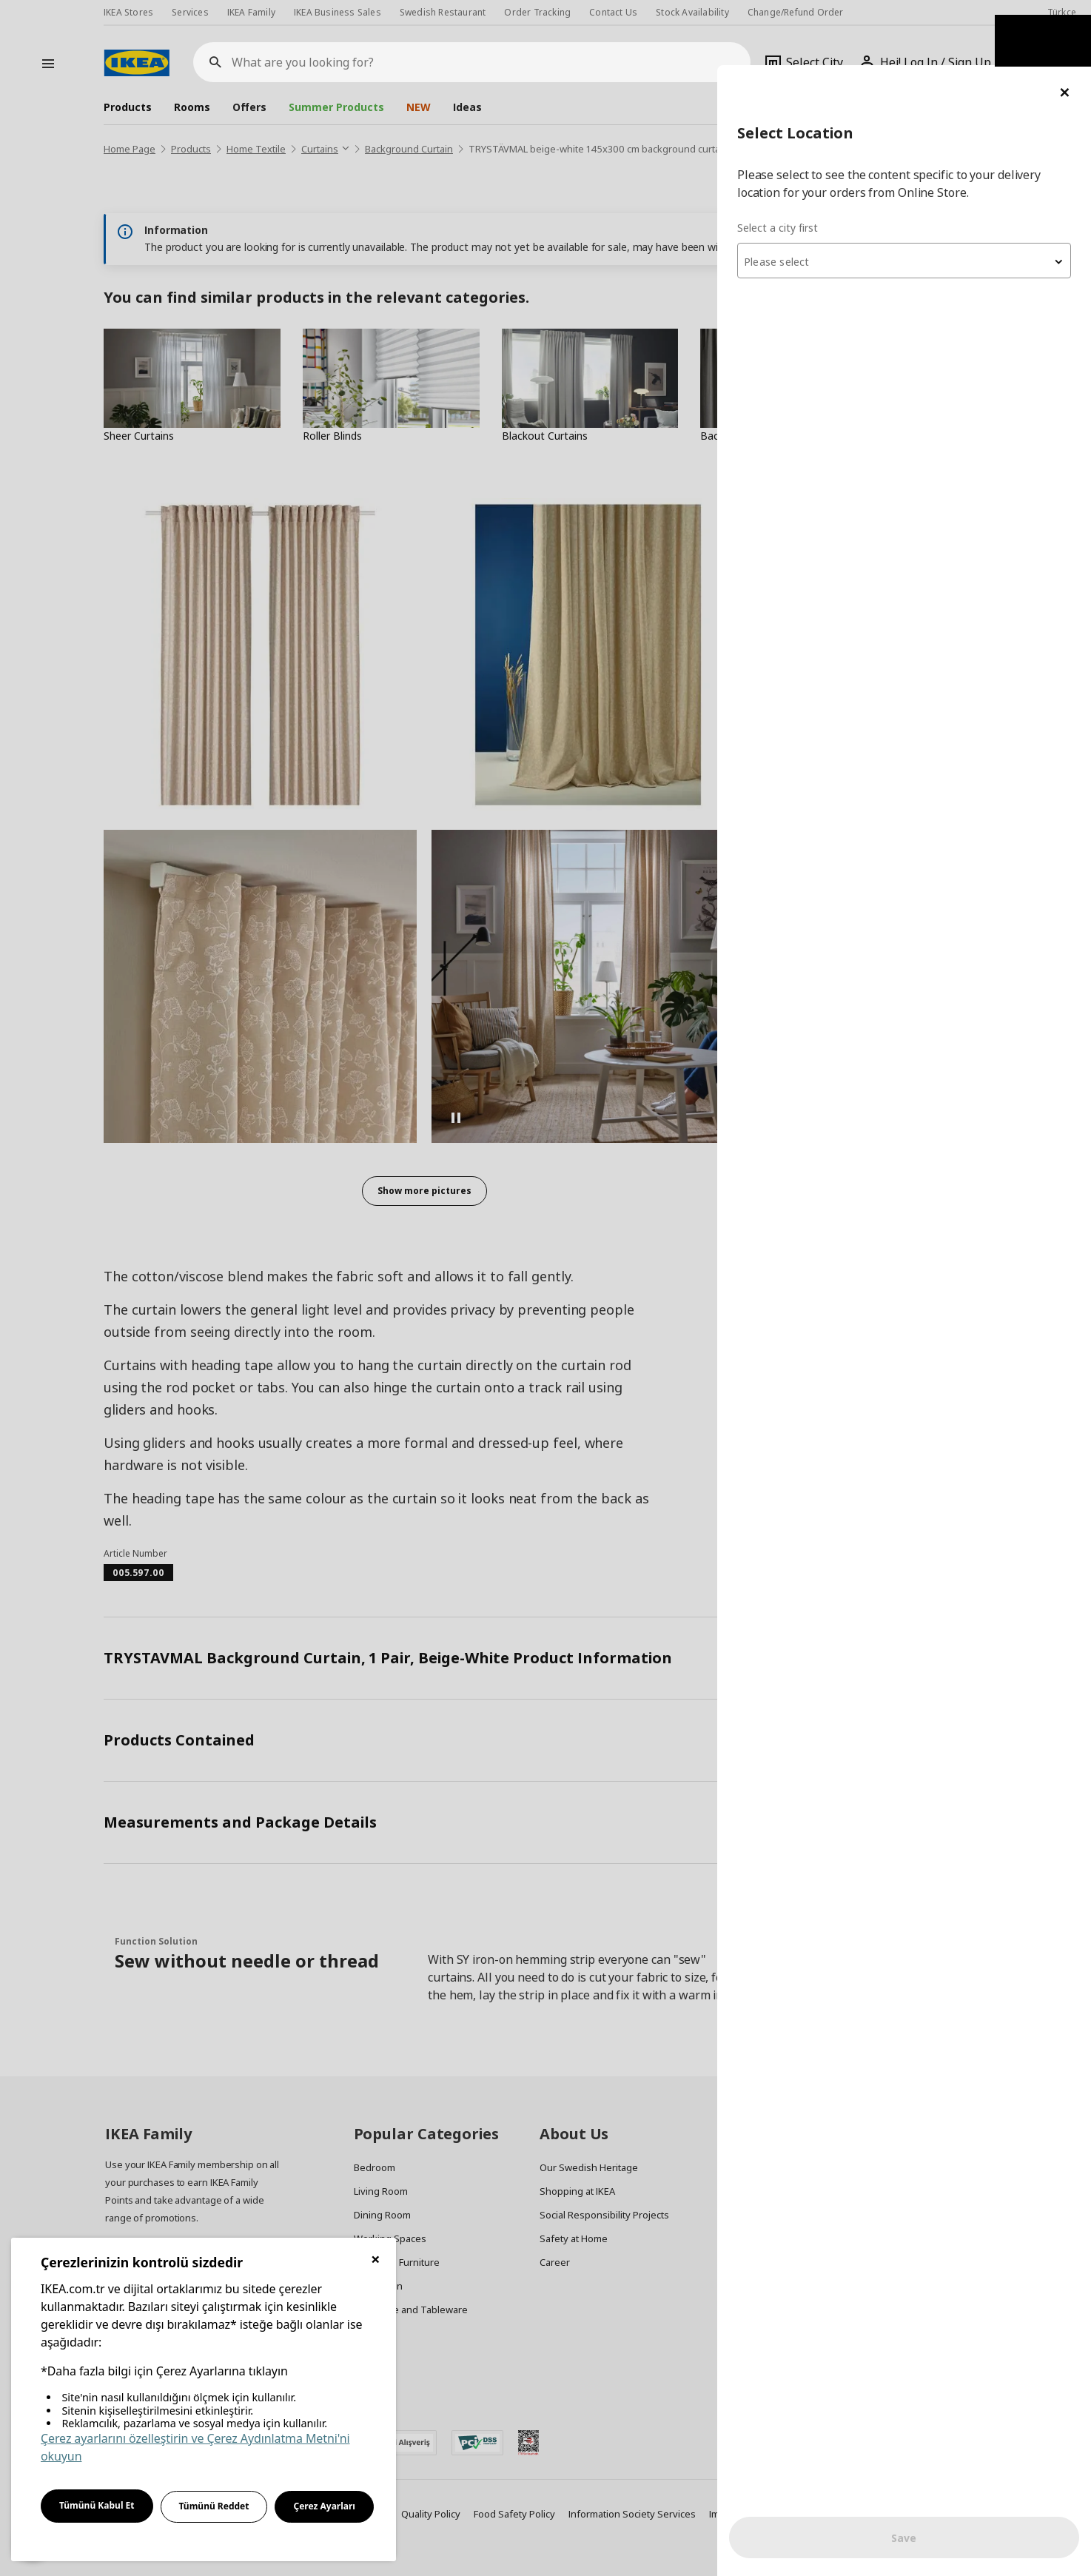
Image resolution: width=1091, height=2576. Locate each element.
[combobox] (913, 195)
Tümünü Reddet (214, 2506)
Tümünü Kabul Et (97, 2505)
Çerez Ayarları (324, 2506)
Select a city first (796, 162)
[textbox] (913, 196)
